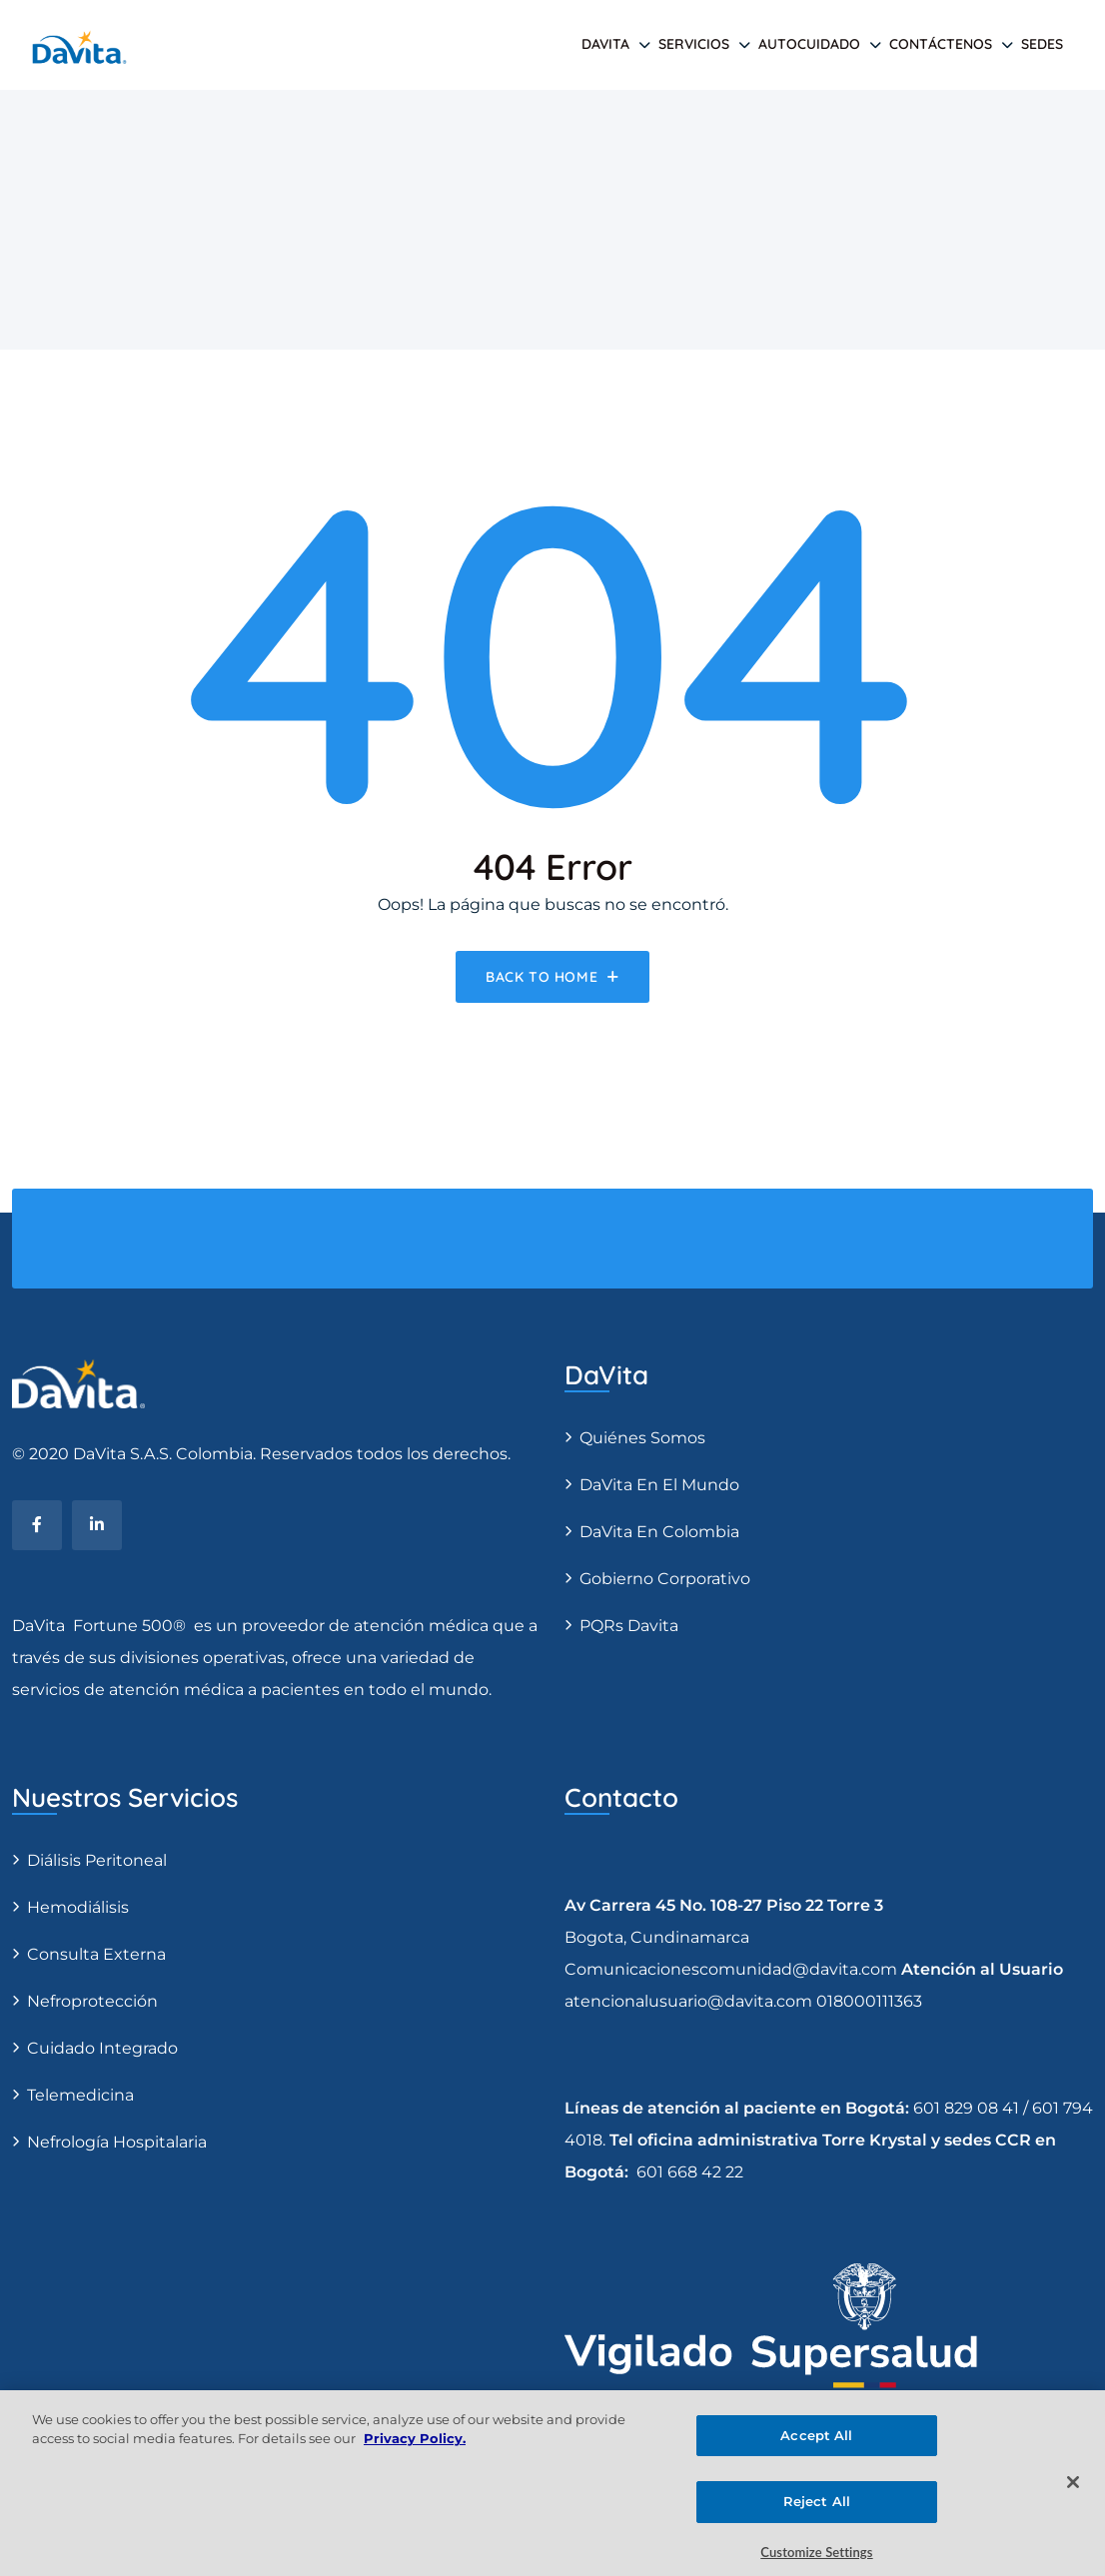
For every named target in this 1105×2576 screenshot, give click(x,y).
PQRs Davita (628, 1625)
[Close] (1073, 2492)
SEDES (1042, 44)
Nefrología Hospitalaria (117, 2142)
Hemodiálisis (78, 1907)
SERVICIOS (693, 44)
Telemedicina (80, 2095)
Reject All (816, 2511)
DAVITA (605, 44)
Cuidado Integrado (102, 2048)
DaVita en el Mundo (659, 1484)
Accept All (816, 2445)
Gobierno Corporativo (664, 1578)
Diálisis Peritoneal (97, 1860)
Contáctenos (940, 44)
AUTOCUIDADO (809, 44)
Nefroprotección (92, 2001)
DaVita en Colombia (659, 1531)
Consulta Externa (96, 1954)
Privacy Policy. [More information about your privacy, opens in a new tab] (415, 2448)
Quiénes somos (642, 1437)
